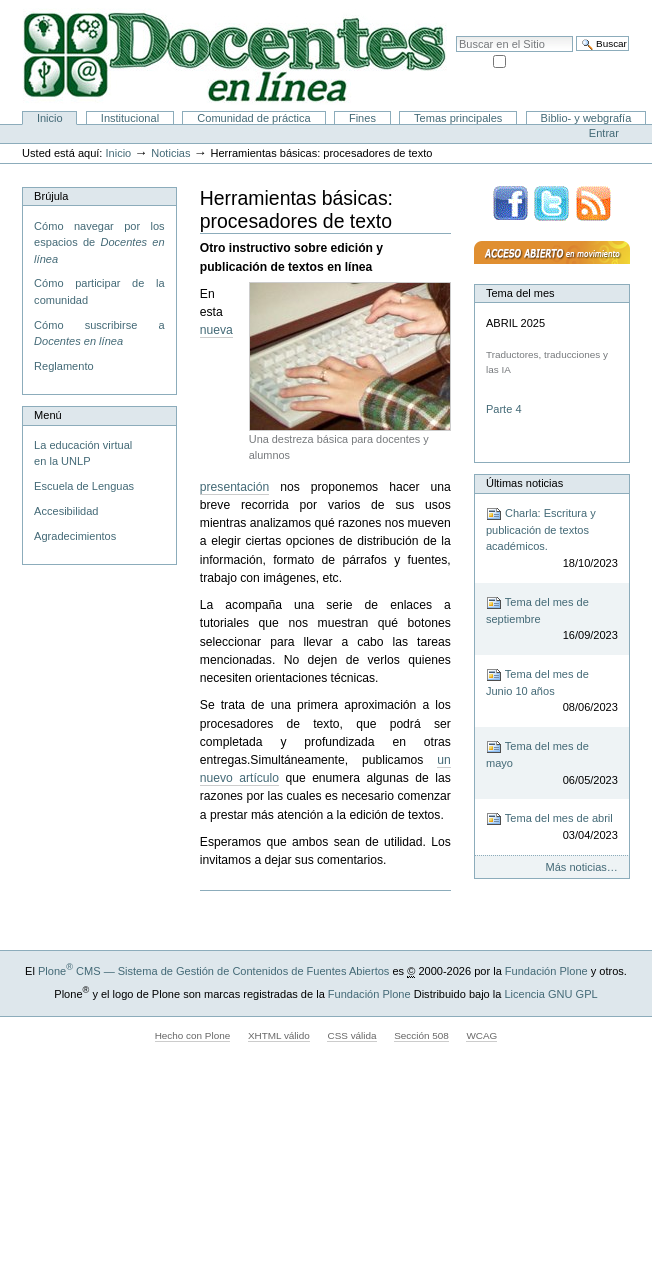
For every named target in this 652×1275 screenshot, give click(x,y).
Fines (362, 118)
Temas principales (458, 118)
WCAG (481, 1035)
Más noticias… (582, 867)
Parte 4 (505, 409)
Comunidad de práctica (253, 118)
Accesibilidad (593, 10)
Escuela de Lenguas (84, 486)
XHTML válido (279, 1035)
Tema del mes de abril (552, 827)
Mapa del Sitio (517, 10)
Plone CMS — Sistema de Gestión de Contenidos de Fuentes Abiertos (213, 971)
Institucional (130, 118)
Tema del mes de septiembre (552, 619)
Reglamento (63, 366)
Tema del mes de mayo (552, 763)
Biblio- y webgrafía (586, 118)
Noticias (170, 153)
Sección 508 (421, 1035)
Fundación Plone (546, 971)
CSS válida (351, 1035)
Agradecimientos (75, 536)
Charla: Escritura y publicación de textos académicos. (552, 539)
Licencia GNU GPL (550, 994)
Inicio (50, 118)
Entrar (604, 133)
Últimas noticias (524, 483)
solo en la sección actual (569, 60)
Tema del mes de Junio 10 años (552, 691)
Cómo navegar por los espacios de (99, 242)
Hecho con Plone (193, 1035)
